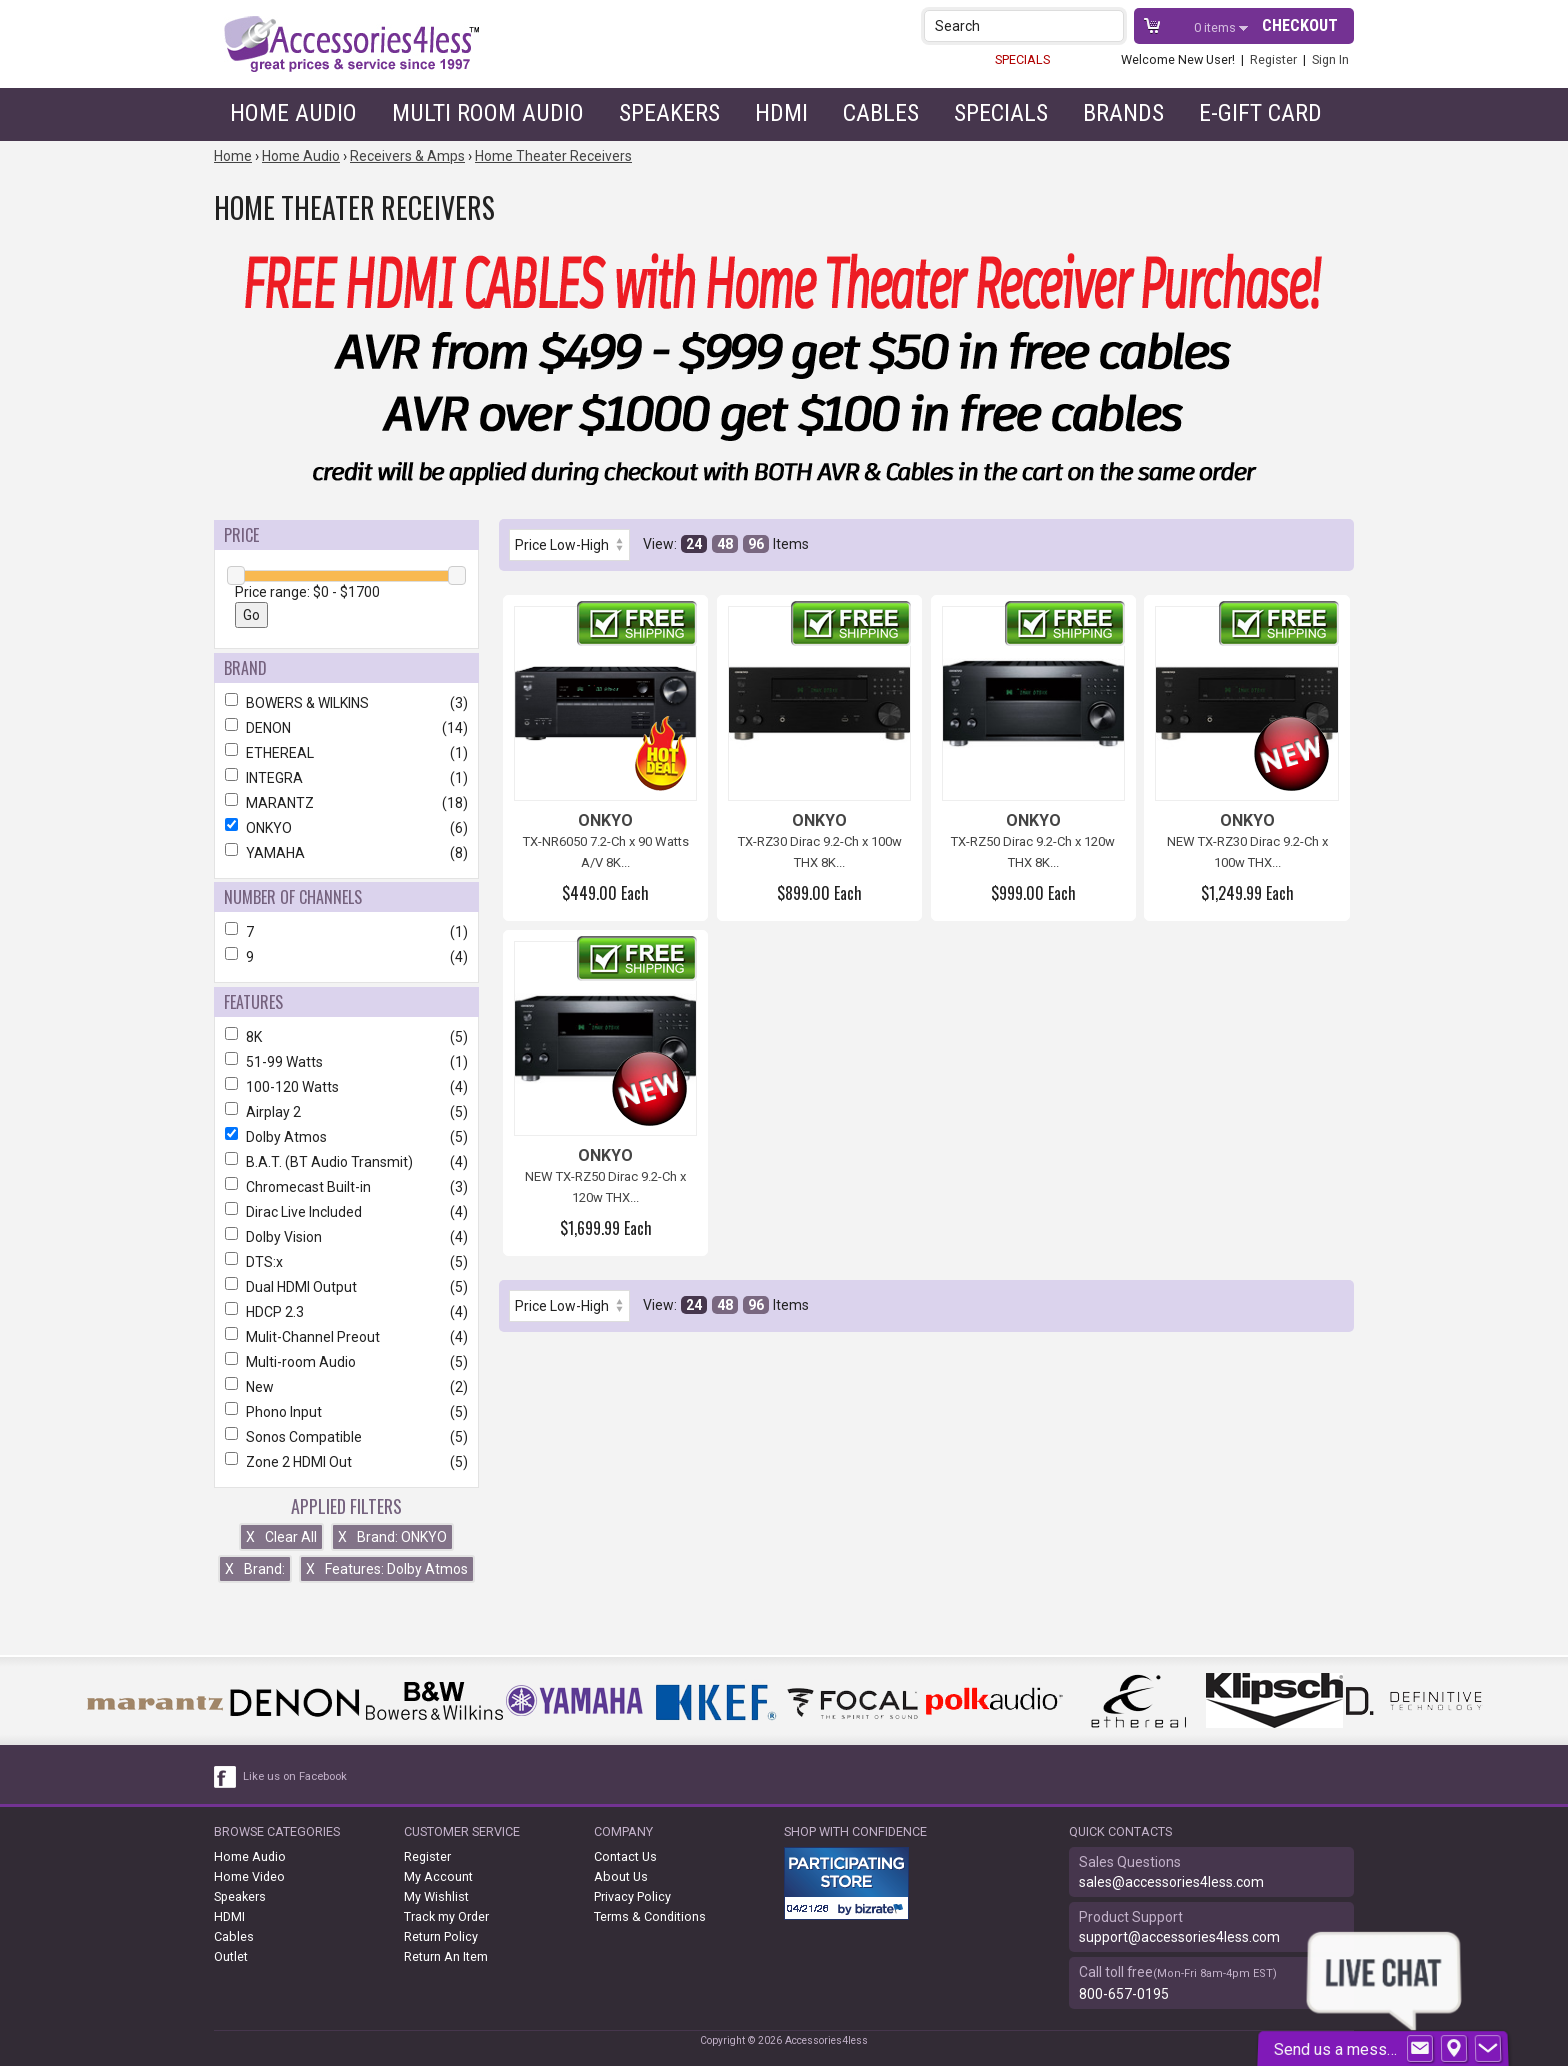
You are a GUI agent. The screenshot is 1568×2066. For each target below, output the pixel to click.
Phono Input (346, 1412)
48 (725, 544)
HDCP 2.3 (346, 1312)
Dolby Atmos (346, 1137)
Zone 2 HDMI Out (346, 1462)
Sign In (1330, 59)
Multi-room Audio (346, 1362)
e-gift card (1260, 113)
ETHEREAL (346, 753)
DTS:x (346, 1262)
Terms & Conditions (650, 1916)
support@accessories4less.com (1179, 1937)
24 (694, 544)
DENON (346, 728)
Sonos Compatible (346, 1437)
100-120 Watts (346, 1087)
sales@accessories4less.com (1171, 1882)
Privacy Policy (632, 1896)
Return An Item (446, 1956)
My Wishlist (436, 1896)
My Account (438, 1876)
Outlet (231, 1956)
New (346, 1387)
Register (1273, 59)
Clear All (281, 1537)
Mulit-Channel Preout (346, 1337)
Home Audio (293, 113)
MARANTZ (346, 803)
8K (346, 1037)
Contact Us (625, 1856)
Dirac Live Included (346, 1212)
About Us (621, 1876)
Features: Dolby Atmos (387, 1569)
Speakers (669, 113)
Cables (881, 113)
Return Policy (441, 1936)
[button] (1110, 25)
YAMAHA (346, 853)
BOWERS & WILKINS (346, 703)
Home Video (249, 1876)
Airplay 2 (346, 1112)
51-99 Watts (346, 1062)
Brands (1123, 113)
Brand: (255, 1569)
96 (756, 544)
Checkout (1300, 25)
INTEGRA (346, 778)
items (1216, 27)
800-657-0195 (1124, 1994)
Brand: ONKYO (392, 1537)
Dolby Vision (346, 1237)
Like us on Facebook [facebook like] (295, 1776)
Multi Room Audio (488, 113)
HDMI (781, 113)
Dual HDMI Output (346, 1287)
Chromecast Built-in (346, 1187)
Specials (1001, 113)
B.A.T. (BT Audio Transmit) (346, 1162)
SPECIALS (1022, 59)
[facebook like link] (226, 1777)
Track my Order (446, 1916)
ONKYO (346, 828)
